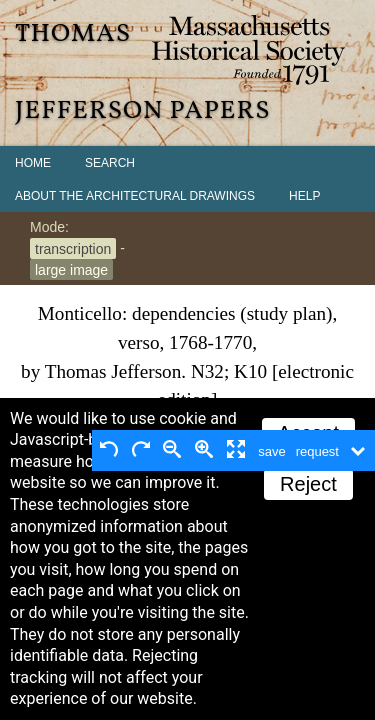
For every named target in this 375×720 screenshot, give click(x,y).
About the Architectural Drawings (135, 196)
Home (33, 163)
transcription (73, 248)
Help (304, 196)
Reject (308, 484)
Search (110, 163)
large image (71, 269)
